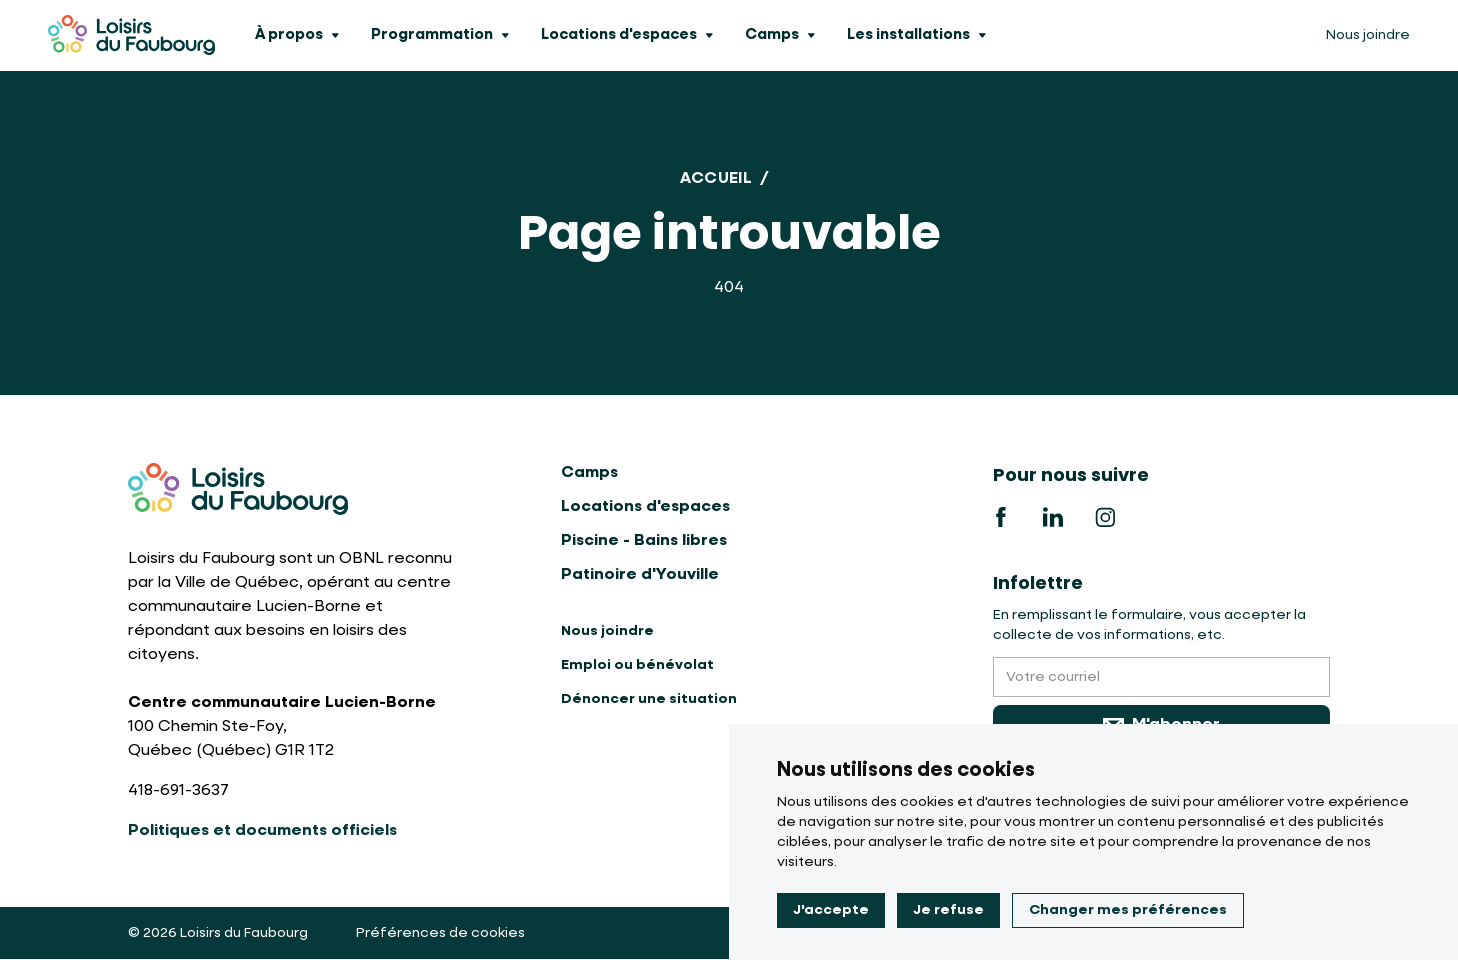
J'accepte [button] (831, 910)
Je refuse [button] (948, 910)
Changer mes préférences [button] (1128, 910)
